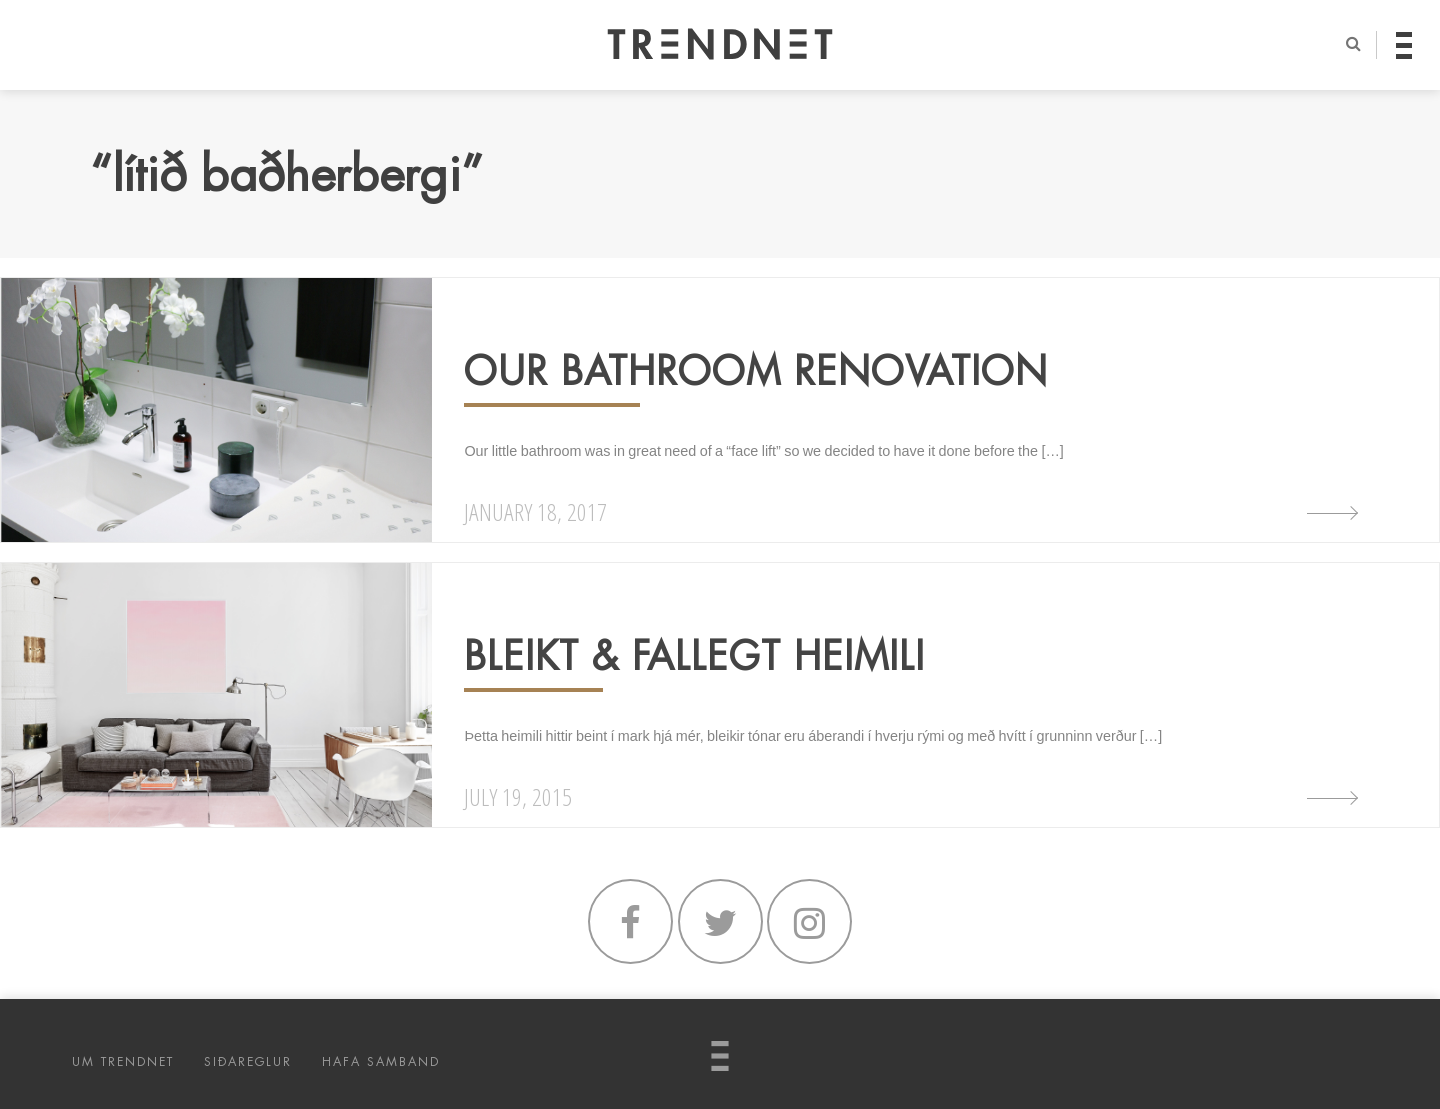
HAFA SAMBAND (381, 1062)
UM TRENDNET (123, 1062)
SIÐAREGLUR (248, 1062)
